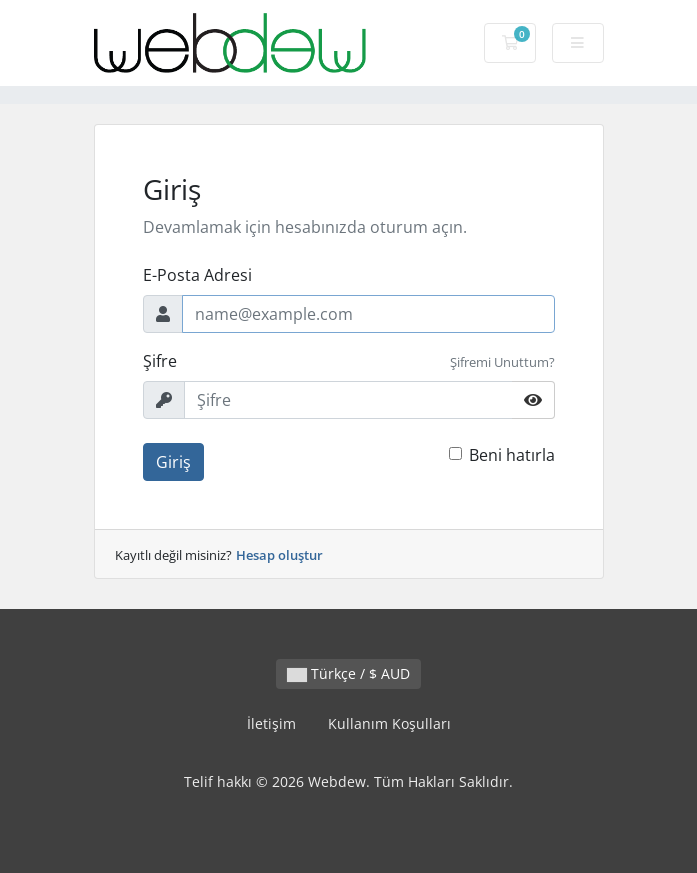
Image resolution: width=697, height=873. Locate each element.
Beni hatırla (512, 455)
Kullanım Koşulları (389, 723)
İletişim (271, 723)
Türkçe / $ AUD (348, 673)
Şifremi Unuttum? (502, 362)
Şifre (160, 361)
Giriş (173, 462)
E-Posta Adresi (197, 275)
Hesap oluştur (279, 555)
